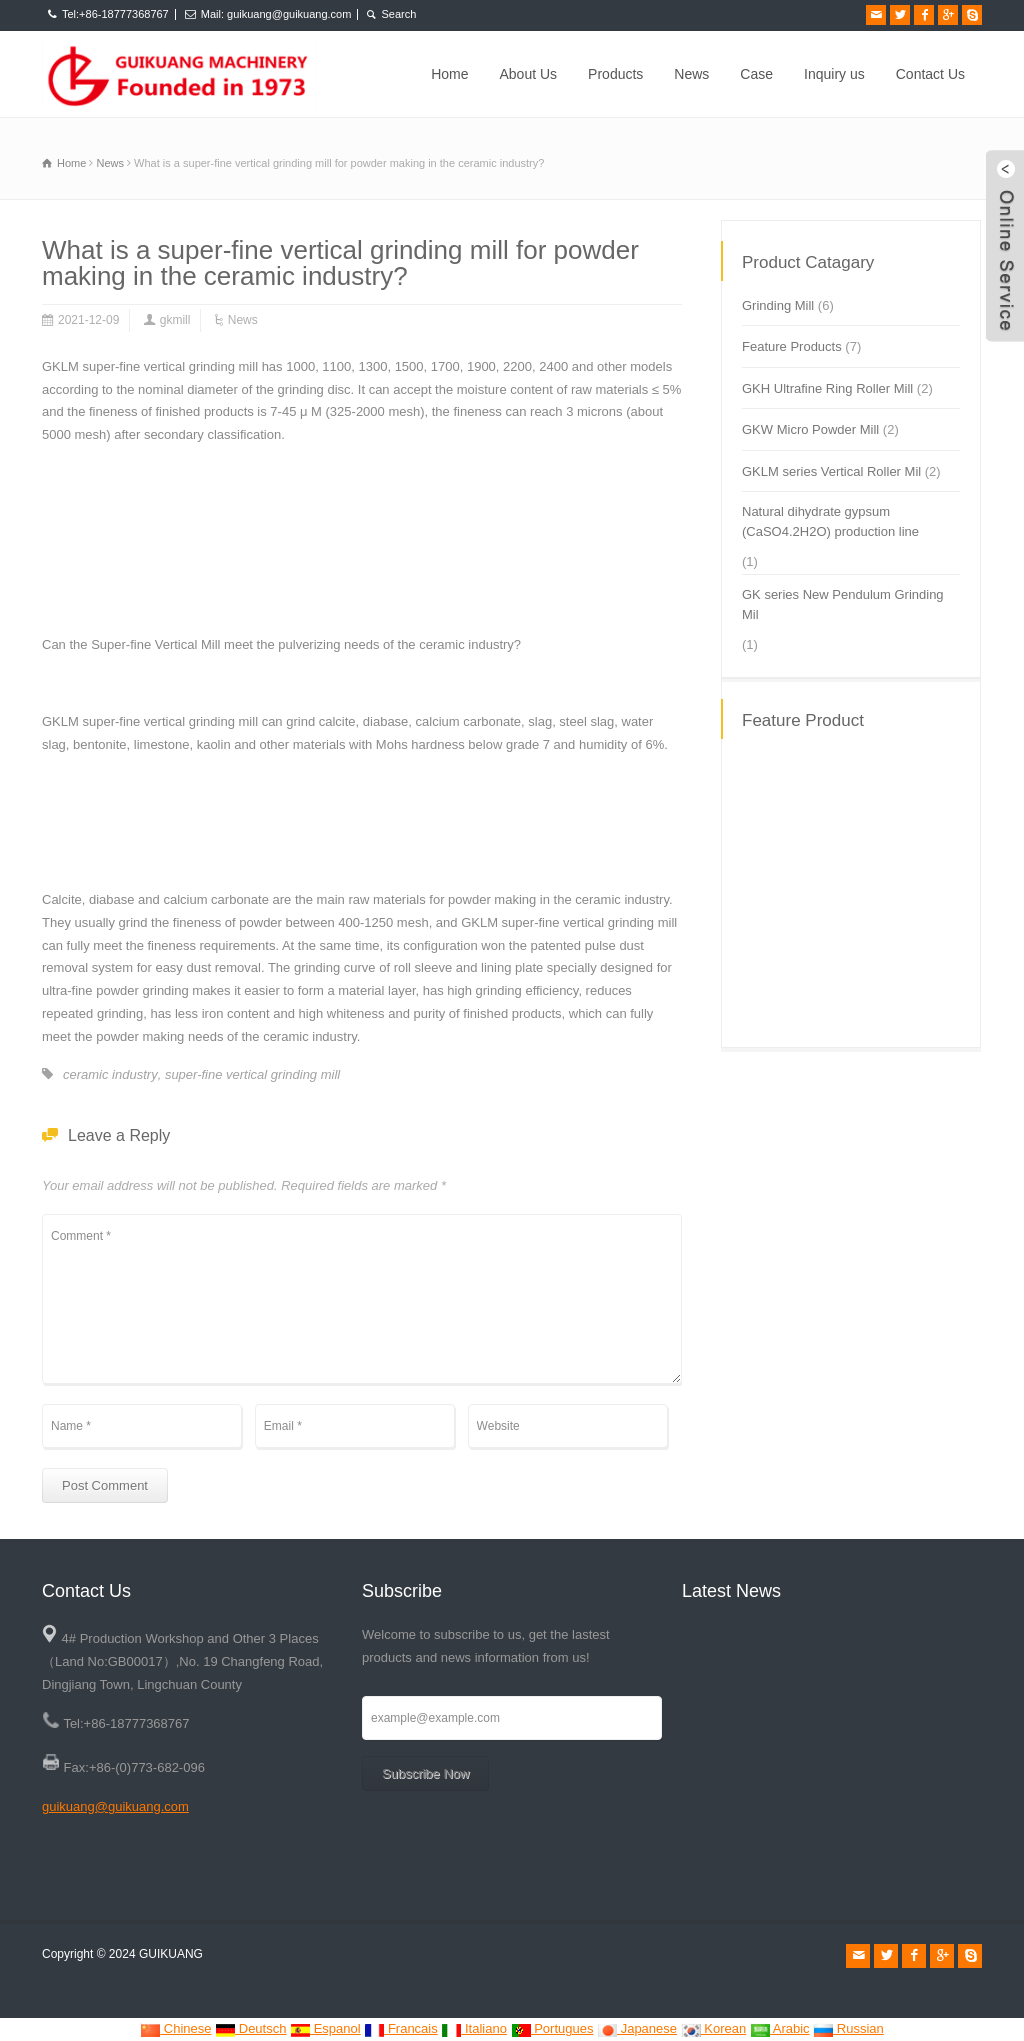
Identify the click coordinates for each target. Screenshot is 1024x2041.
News (691, 74)
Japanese (637, 2028)
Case (756, 74)
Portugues (552, 2028)
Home (449, 74)
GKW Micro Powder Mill (810, 429)
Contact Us (930, 74)
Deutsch (250, 2028)
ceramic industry (110, 1074)
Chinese (175, 2028)
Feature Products (792, 346)
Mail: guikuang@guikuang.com (276, 14)
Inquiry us (834, 74)
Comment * (362, 1299)
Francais (400, 2028)
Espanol (325, 2028)
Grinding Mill (778, 305)
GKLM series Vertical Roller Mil (831, 471)
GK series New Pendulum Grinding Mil (843, 604)
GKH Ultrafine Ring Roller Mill (827, 388)
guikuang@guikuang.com (115, 1806)
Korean (714, 2028)
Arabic (780, 2028)
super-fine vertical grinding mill (252, 1074)
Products (615, 74)
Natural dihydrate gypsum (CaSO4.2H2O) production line (830, 521)
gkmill (175, 320)
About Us (529, 74)
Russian (848, 2028)
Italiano (474, 2028)
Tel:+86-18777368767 (115, 14)
